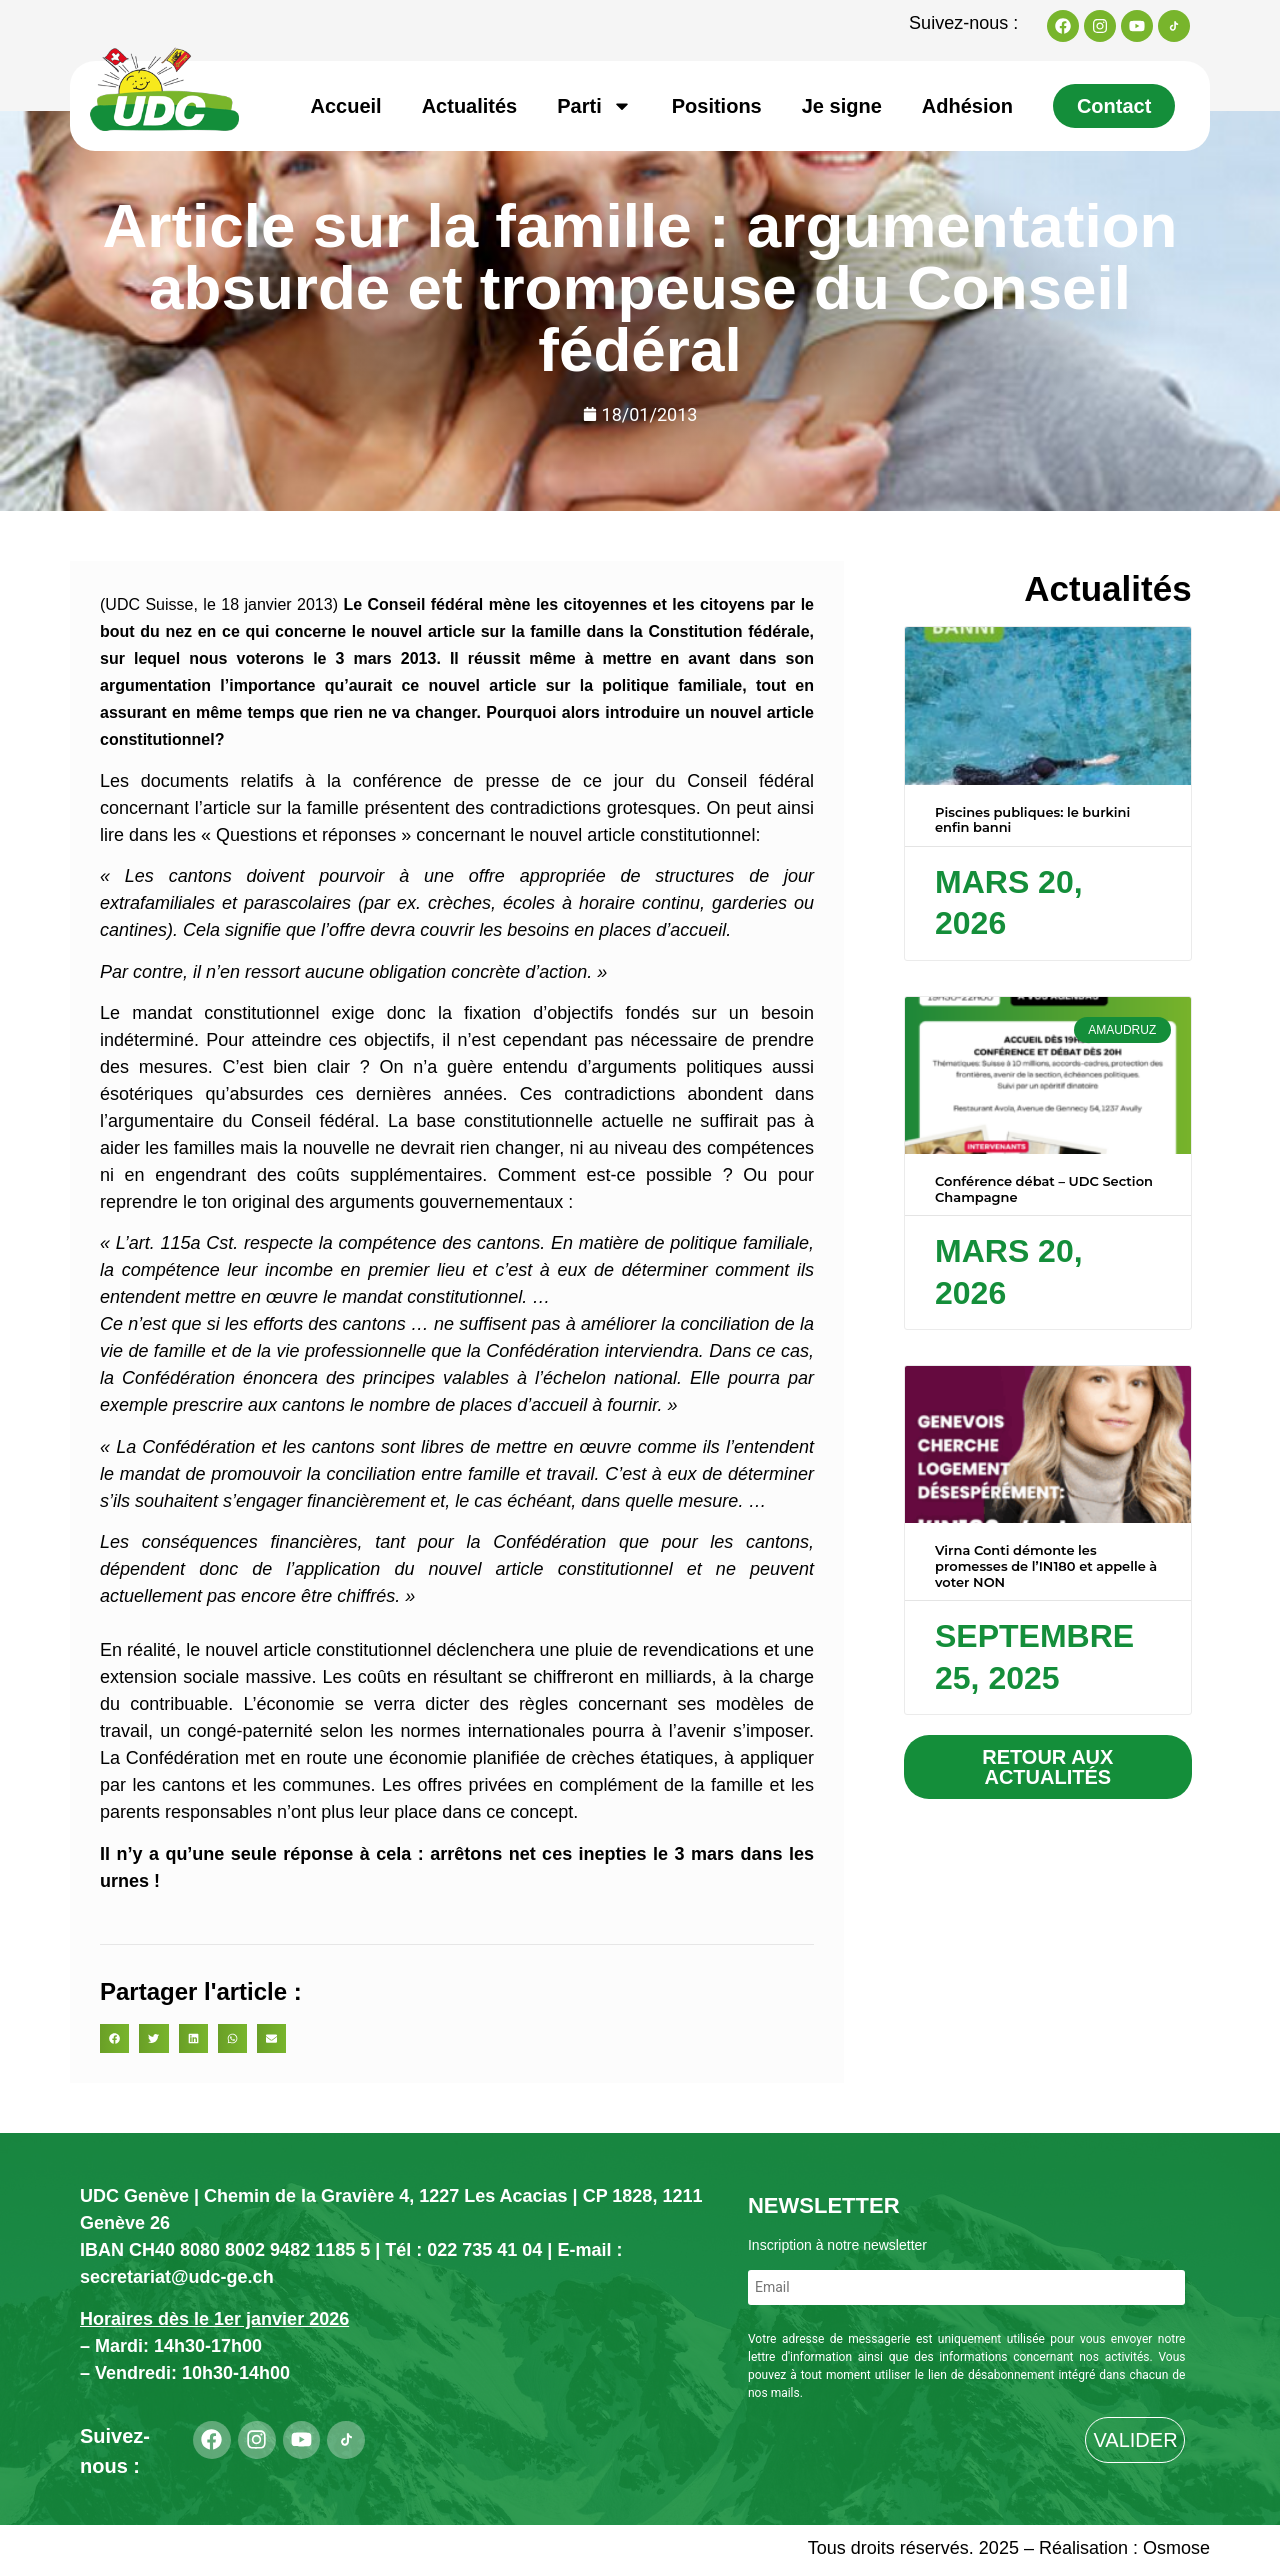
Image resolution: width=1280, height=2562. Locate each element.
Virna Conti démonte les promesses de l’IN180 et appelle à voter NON (1046, 1565)
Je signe (842, 106)
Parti (594, 106)
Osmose (1176, 2548)
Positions (717, 106)
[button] (114, 2038)
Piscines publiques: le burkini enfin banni (1032, 820)
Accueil (346, 106)
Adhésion (967, 106)
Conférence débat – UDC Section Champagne (1044, 1189)
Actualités (470, 106)
